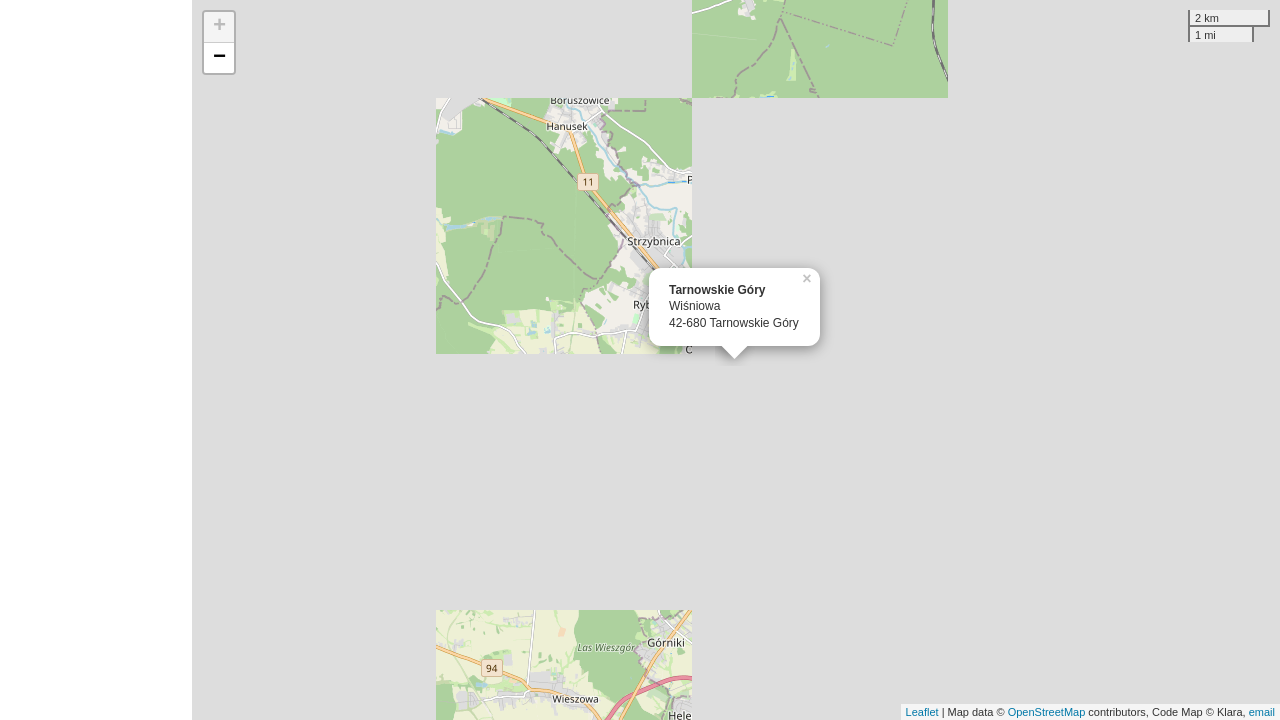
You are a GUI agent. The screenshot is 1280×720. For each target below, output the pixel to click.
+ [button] (219, 27)
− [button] (219, 58)
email (1262, 712)
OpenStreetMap (1047, 712)
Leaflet (922, 712)
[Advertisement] (96, 360)
